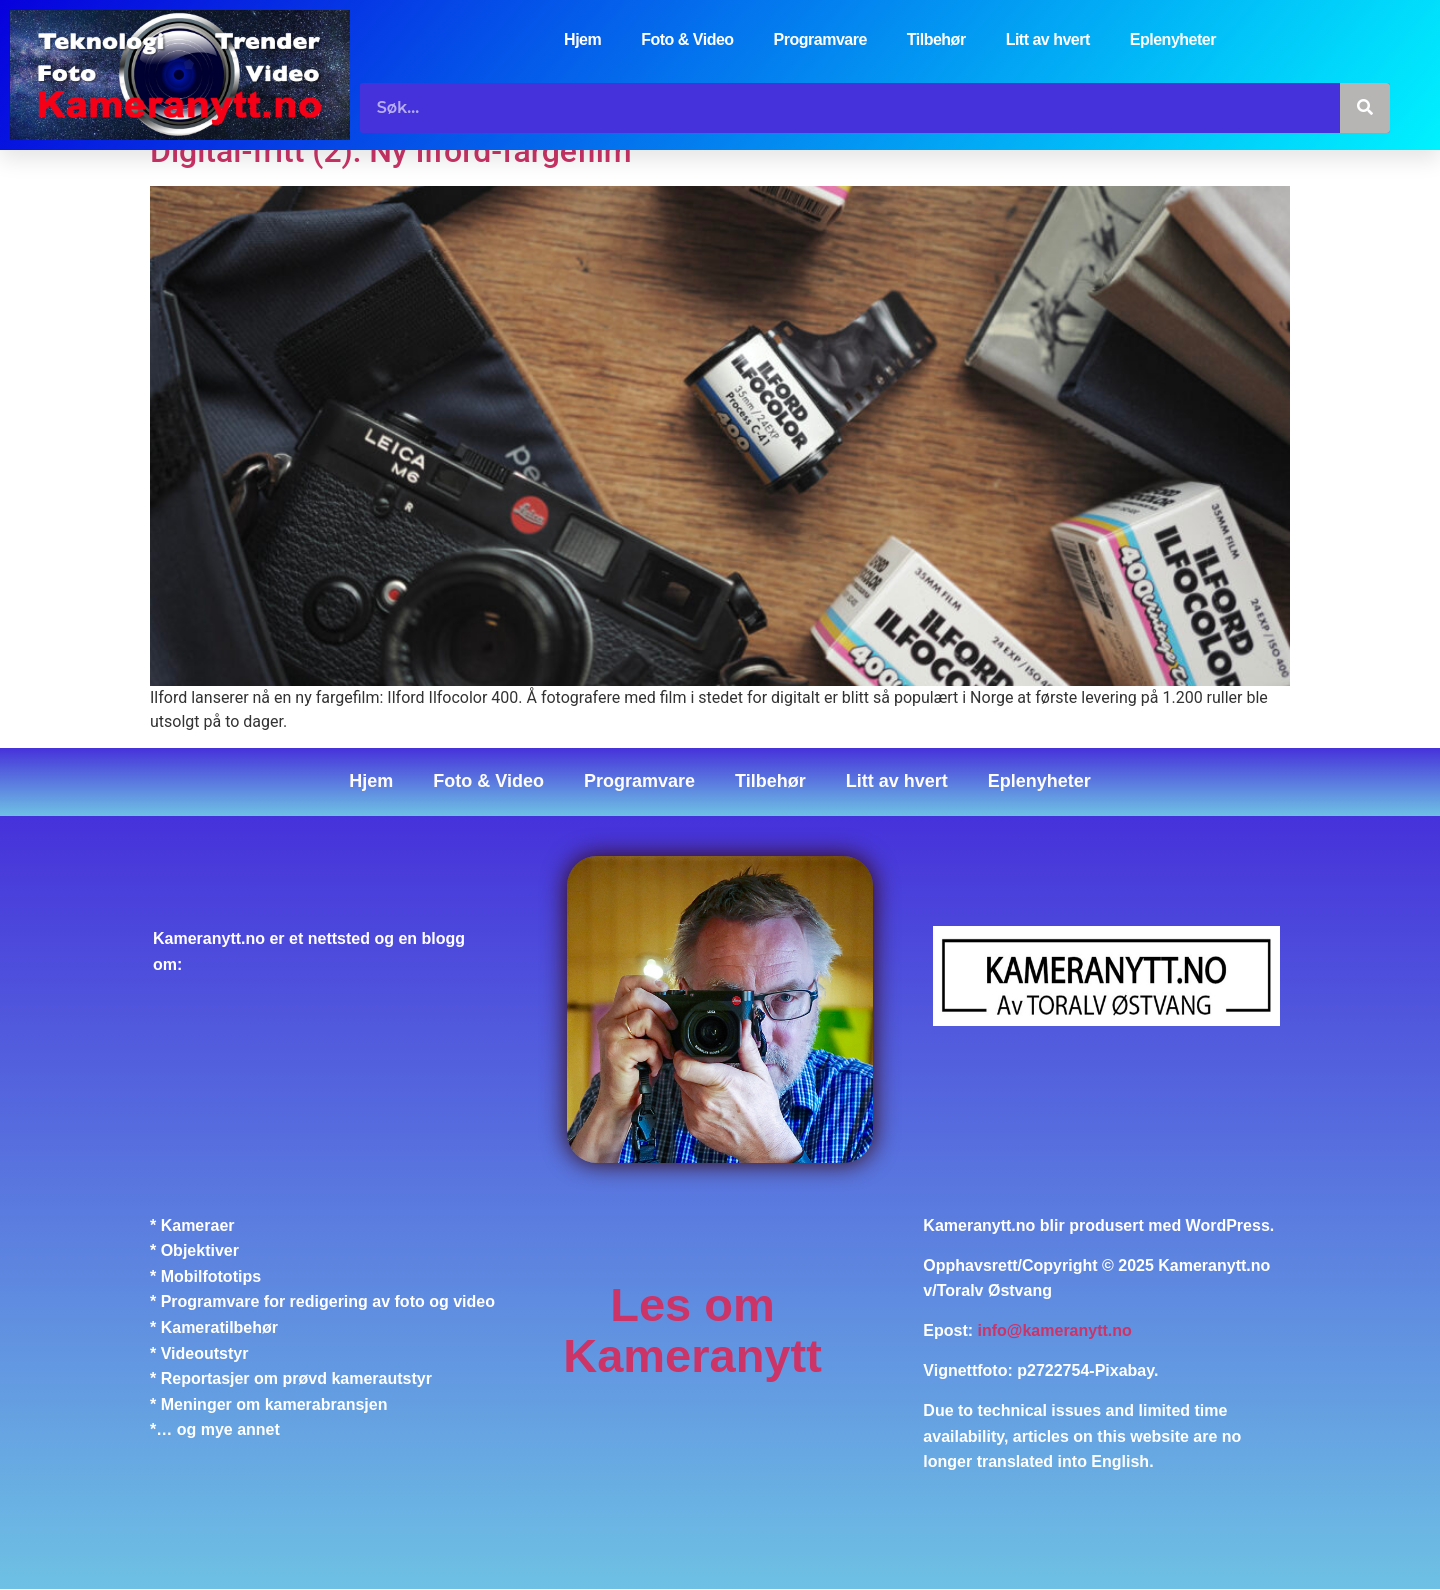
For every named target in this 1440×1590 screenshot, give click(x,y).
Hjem (582, 39)
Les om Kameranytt (692, 1330)
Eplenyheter (1173, 39)
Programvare (820, 39)
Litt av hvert (1048, 39)
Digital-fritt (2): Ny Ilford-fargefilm (391, 151)
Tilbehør (936, 39)
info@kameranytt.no (1055, 1330)
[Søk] (1365, 108)
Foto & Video (687, 39)
